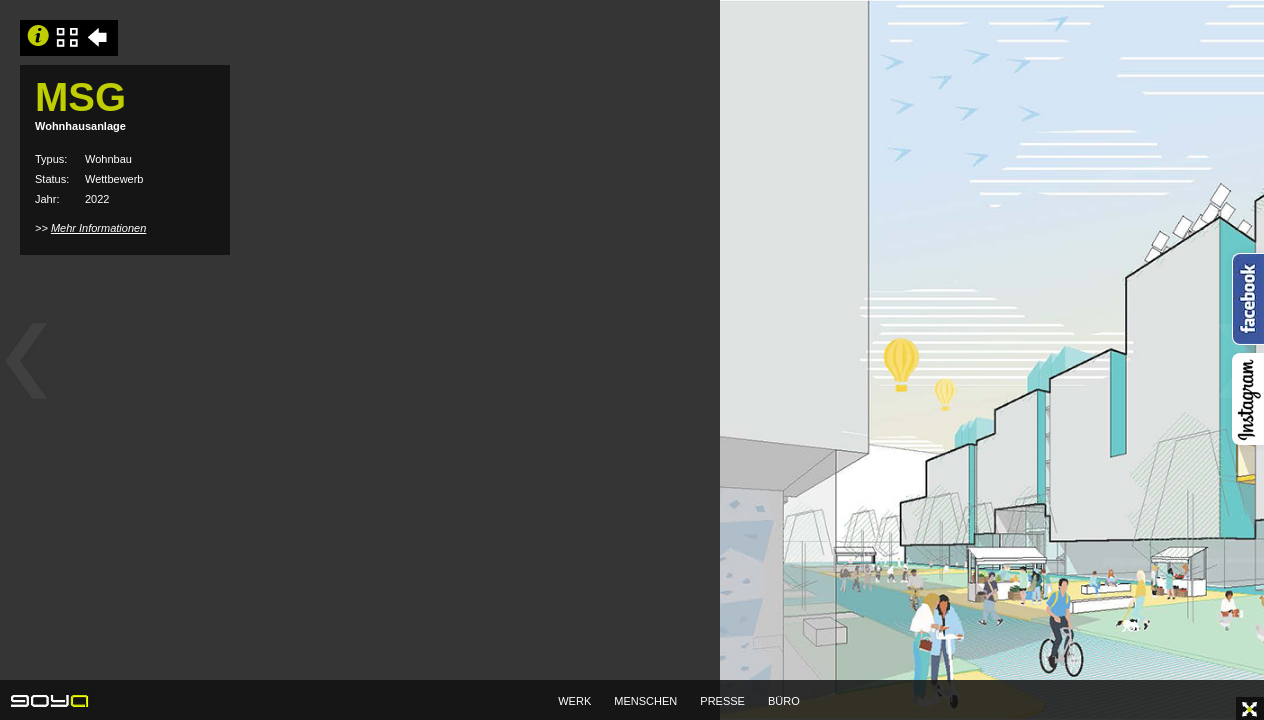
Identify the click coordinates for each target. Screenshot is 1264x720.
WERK (574, 701)
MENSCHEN (645, 701)
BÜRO (784, 701)
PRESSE (722, 701)
